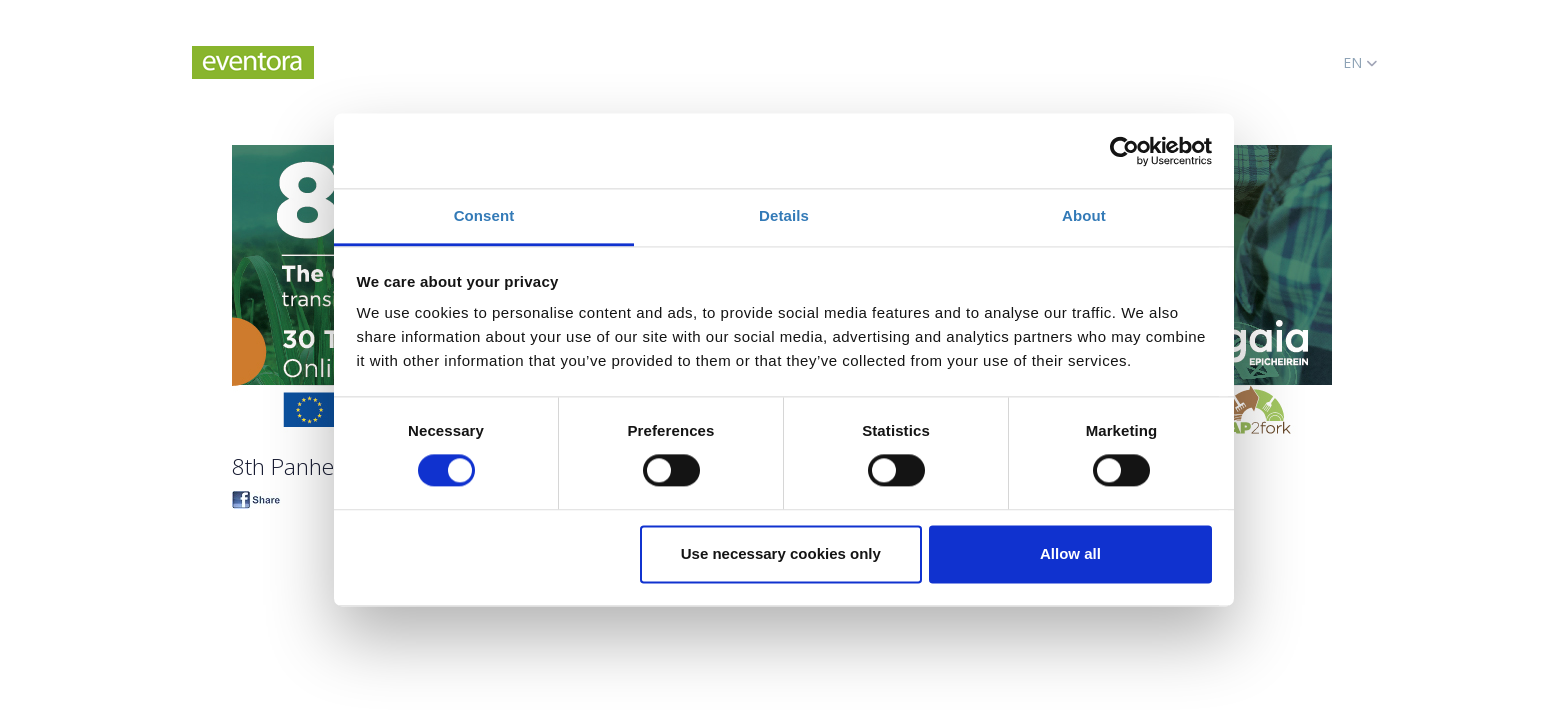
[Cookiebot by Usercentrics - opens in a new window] (1124, 151)
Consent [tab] (484, 215)
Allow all (1070, 553)
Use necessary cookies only (781, 553)
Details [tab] (784, 215)
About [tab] (1084, 215)
